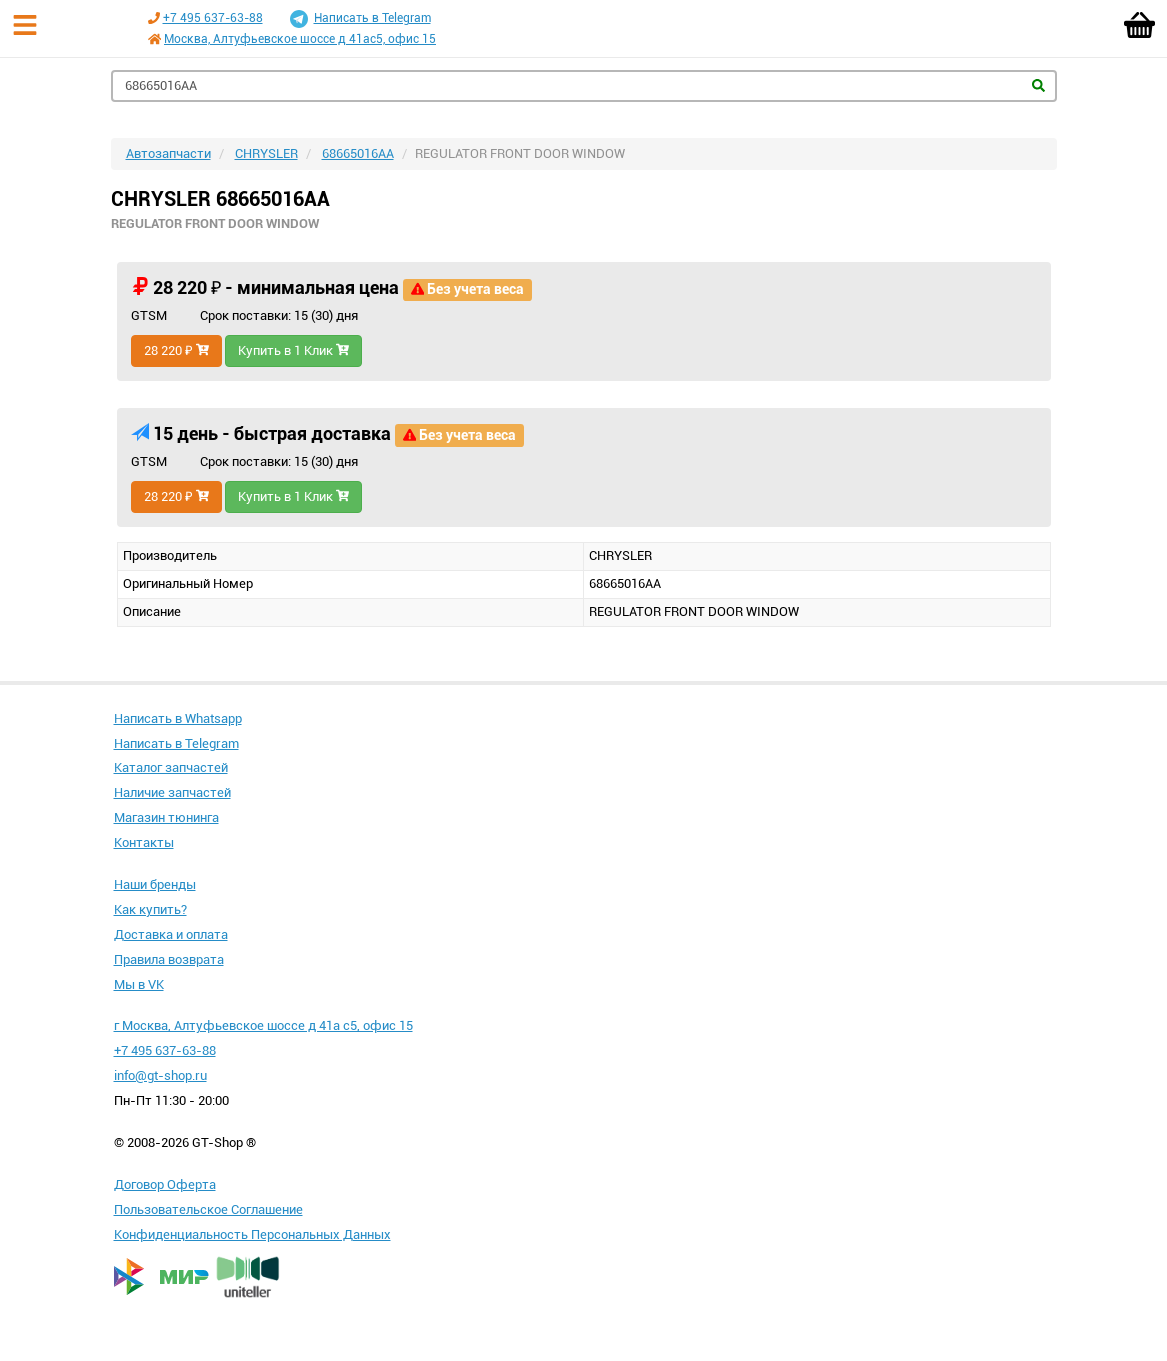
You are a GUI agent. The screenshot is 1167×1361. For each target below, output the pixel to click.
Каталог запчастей (171, 767)
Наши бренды (155, 884)
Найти (1038, 85)
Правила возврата (169, 959)
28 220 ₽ (176, 350)
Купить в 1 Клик (293, 350)
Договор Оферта (165, 1184)
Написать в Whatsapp (178, 718)
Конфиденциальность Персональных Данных (252, 1234)
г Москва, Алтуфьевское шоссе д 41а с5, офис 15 (263, 1025)
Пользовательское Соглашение (208, 1209)
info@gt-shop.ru (160, 1075)
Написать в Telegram (360, 19)
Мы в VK (139, 984)
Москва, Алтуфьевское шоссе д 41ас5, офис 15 (300, 39)
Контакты (144, 842)
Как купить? (150, 909)
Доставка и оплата (171, 934)
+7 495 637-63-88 (213, 18)
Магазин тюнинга (166, 817)
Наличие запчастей (172, 792)
